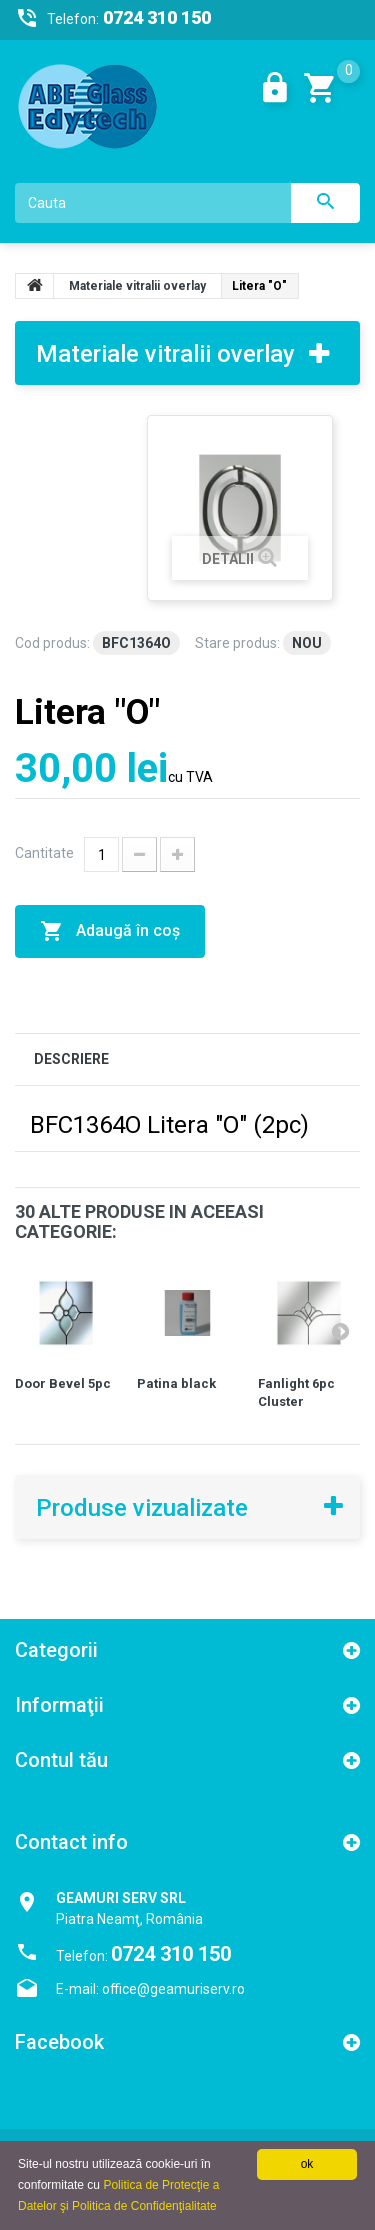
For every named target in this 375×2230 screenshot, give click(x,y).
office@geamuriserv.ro (173, 1989)
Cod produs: (52, 643)
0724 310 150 (171, 1954)
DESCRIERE (71, 1059)
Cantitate (44, 853)
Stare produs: (237, 643)
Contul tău (61, 1760)
